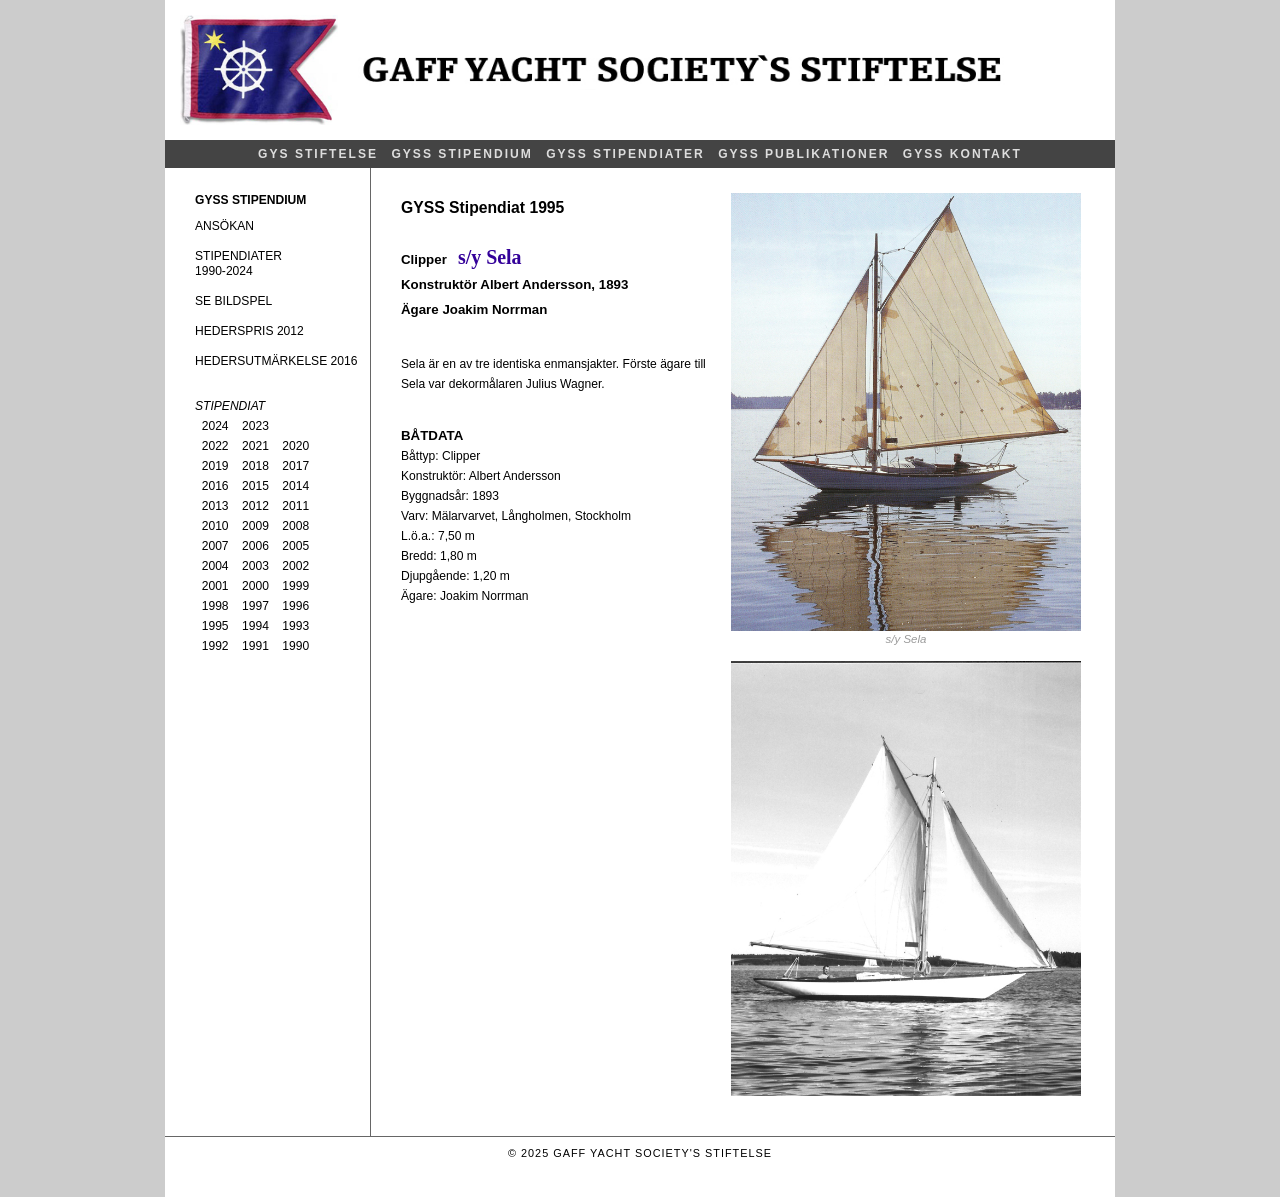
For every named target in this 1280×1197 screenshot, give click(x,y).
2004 (215, 566)
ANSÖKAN (224, 226)
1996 (295, 606)
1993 (295, 626)
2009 (255, 526)
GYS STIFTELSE (318, 154)
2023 (255, 426)
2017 (295, 466)
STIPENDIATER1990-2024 (238, 263)
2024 (215, 426)
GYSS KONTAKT (962, 154)
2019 (215, 466)
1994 (255, 626)
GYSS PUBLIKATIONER (803, 154)
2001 (215, 586)
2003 (255, 566)
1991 (255, 646)
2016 (215, 486)
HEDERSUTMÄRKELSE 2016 (276, 361)
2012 (255, 506)
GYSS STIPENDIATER (625, 154)
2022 (215, 446)
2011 (295, 506)
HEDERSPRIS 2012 (249, 331)
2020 (295, 446)
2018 (255, 466)
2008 (295, 526)
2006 (255, 546)
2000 (255, 586)
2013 (215, 506)
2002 (295, 566)
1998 (215, 606)
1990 (295, 646)
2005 (295, 546)
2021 (255, 446)
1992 (215, 646)
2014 (295, 486)
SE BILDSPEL (233, 301)
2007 (215, 546)
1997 (255, 606)
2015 (255, 486)
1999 (295, 586)
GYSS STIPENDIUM (461, 154)
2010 (215, 526)
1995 (215, 626)
